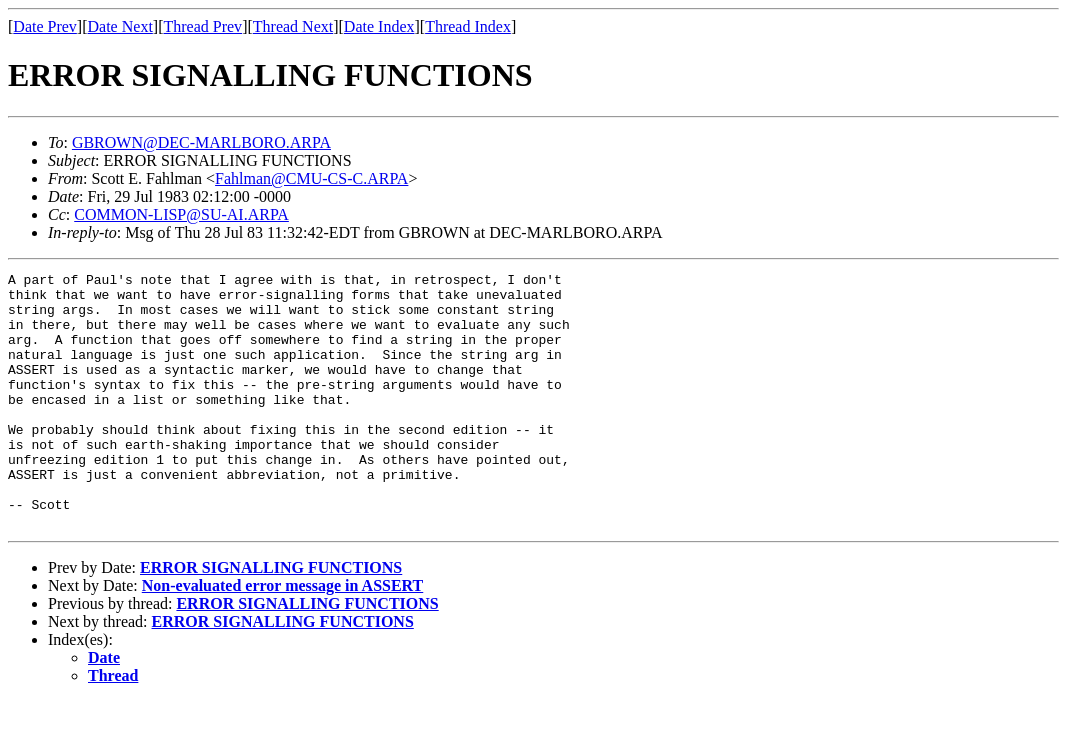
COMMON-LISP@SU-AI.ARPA (181, 214)
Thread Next (293, 26)
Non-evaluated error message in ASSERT (283, 636)
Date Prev (45, 26)
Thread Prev (202, 26)
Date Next (120, 26)
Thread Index (468, 26)
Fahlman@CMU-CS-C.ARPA (311, 178)
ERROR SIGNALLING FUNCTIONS (271, 618)
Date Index (379, 26)
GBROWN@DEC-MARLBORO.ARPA (201, 142)
